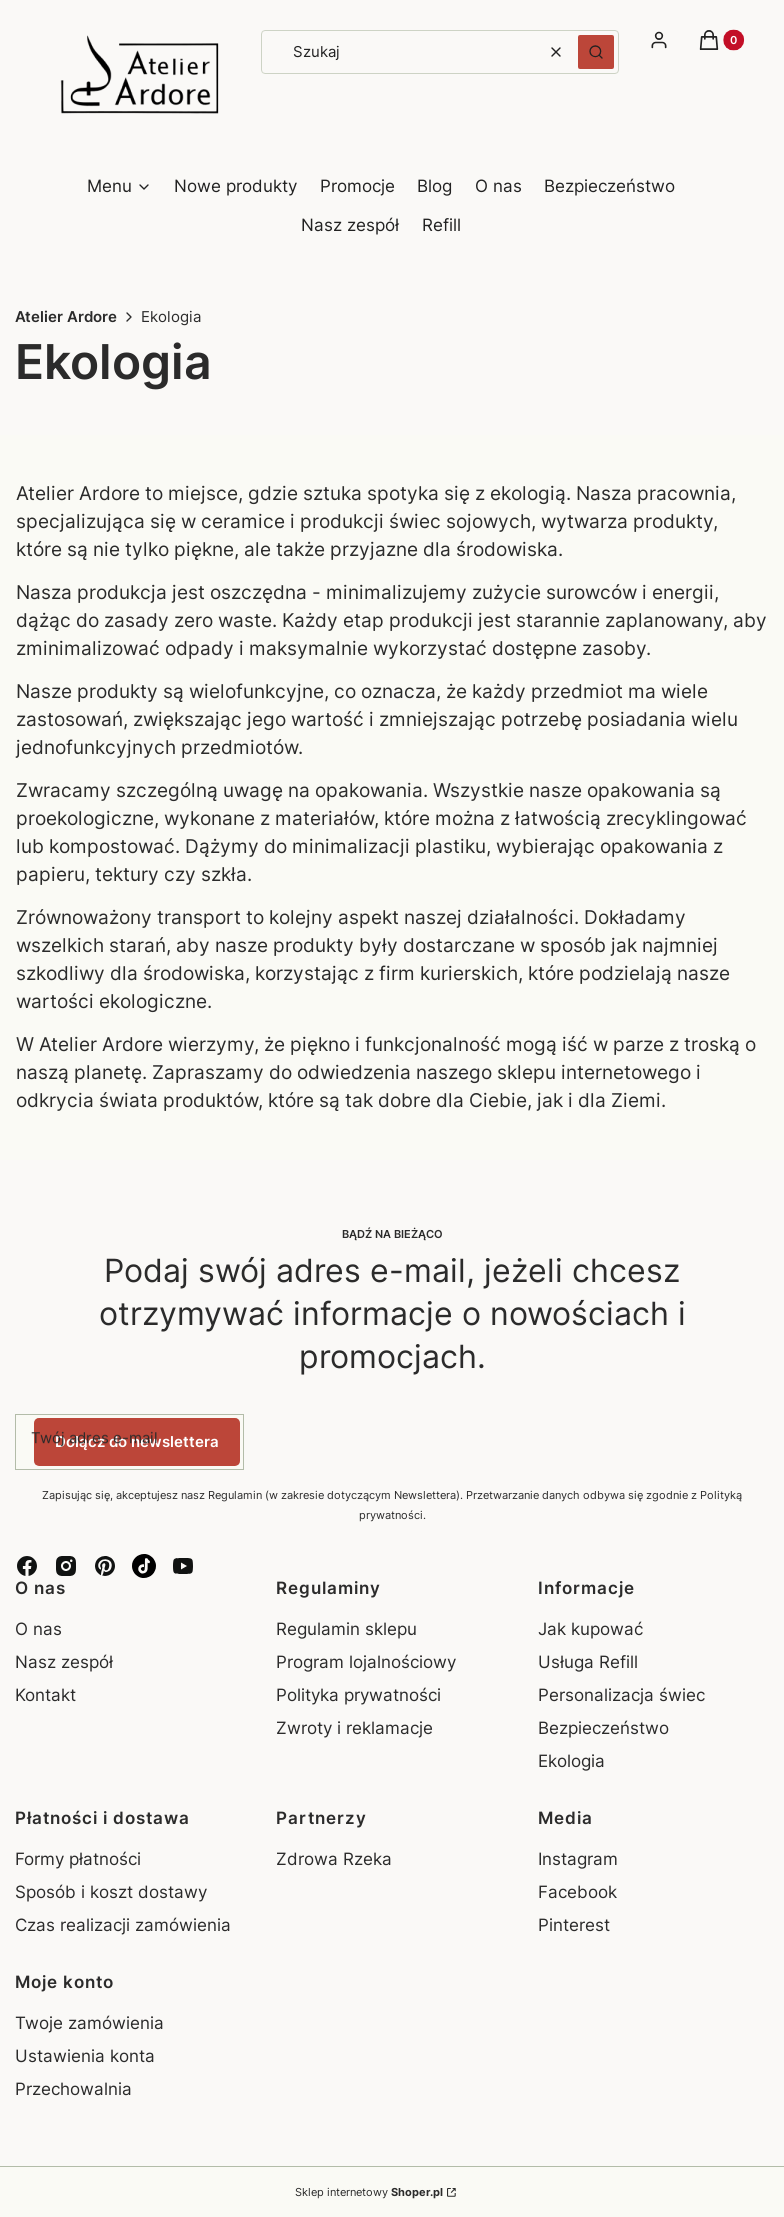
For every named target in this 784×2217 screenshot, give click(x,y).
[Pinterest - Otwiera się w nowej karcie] (105, 1566)
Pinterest (576, 1925)
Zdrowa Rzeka (334, 1859)
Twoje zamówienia (89, 2023)
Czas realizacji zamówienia (123, 1925)
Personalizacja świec (621, 1695)
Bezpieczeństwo (603, 1728)
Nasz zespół (64, 1662)
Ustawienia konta (85, 2056)
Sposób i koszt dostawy (111, 1892)
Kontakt (45, 1695)
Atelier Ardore (66, 316)
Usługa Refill (588, 1662)
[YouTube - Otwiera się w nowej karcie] (183, 1566)
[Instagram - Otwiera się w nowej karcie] (66, 1566)
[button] (596, 52)
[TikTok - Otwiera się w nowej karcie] (144, 1566)
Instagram (580, 1859)
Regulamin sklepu (346, 1629)
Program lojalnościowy (366, 1662)
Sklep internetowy (369, 2192)
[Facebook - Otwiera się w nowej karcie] (27, 1566)
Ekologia (571, 1761)
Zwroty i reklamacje (354, 1728)
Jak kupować (590, 1629)
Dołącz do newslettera (137, 1440)
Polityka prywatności (358, 1695)
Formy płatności (78, 1859)
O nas (38, 1629)
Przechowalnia (73, 2089)
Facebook (580, 1892)
